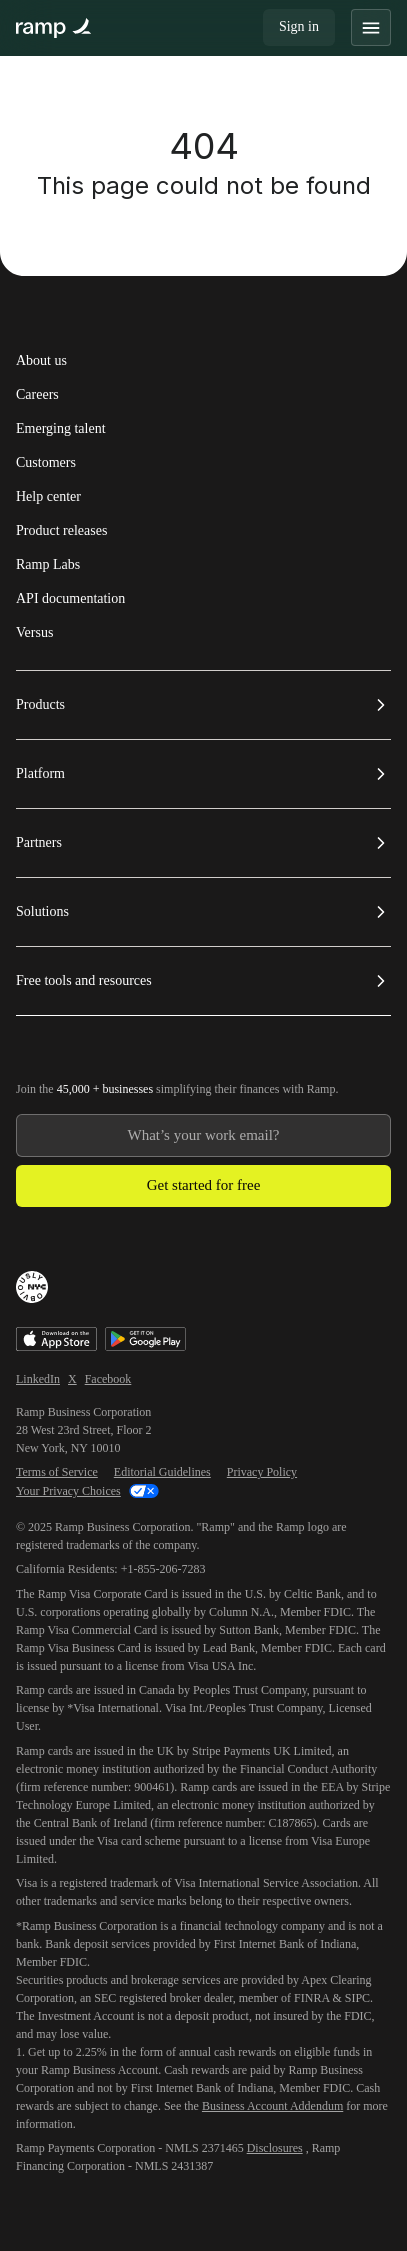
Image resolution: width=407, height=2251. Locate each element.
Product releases (61, 531)
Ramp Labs (48, 565)
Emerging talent (61, 429)
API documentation (70, 599)
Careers (37, 395)
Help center (48, 497)
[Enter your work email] (203, 1135)
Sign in (299, 26)
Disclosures (275, 2148)
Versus (34, 633)
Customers (46, 463)
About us (41, 361)
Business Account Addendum (272, 2106)
